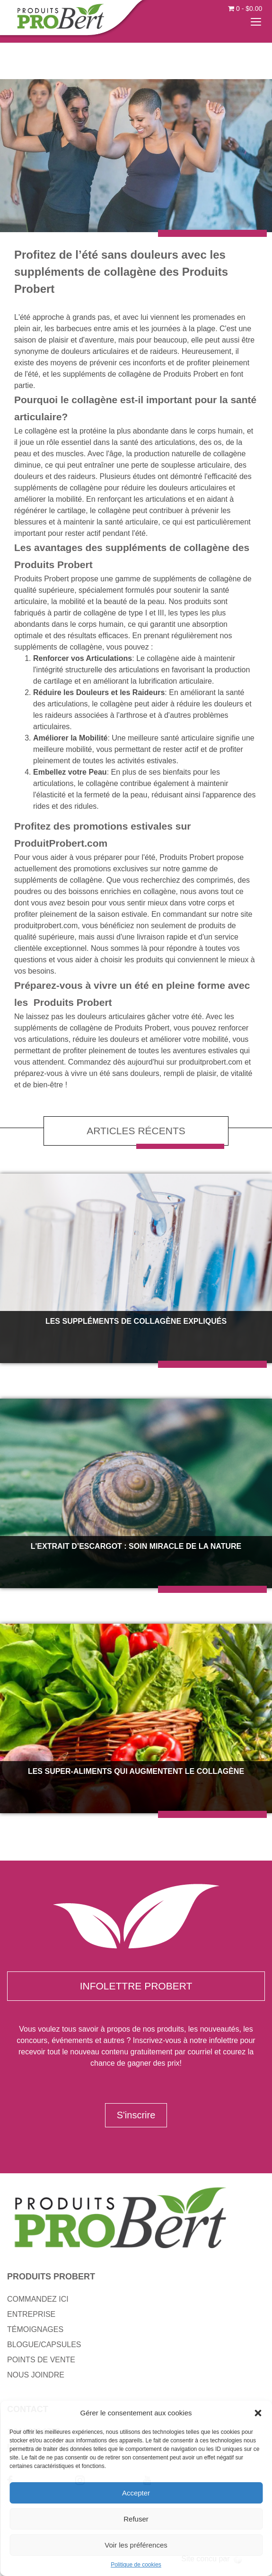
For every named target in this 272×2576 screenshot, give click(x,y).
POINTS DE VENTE (41, 2360)
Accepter (136, 2493)
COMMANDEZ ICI (38, 2299)
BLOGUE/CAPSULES (44, 2345)
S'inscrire (136, 2115)
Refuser (136, 2519)
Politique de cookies (136, 2564)
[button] (258, 2413)
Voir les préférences (136, 2545)
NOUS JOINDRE (35, 2375)
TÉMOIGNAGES (35, 2329)
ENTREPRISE (31, 2314)
